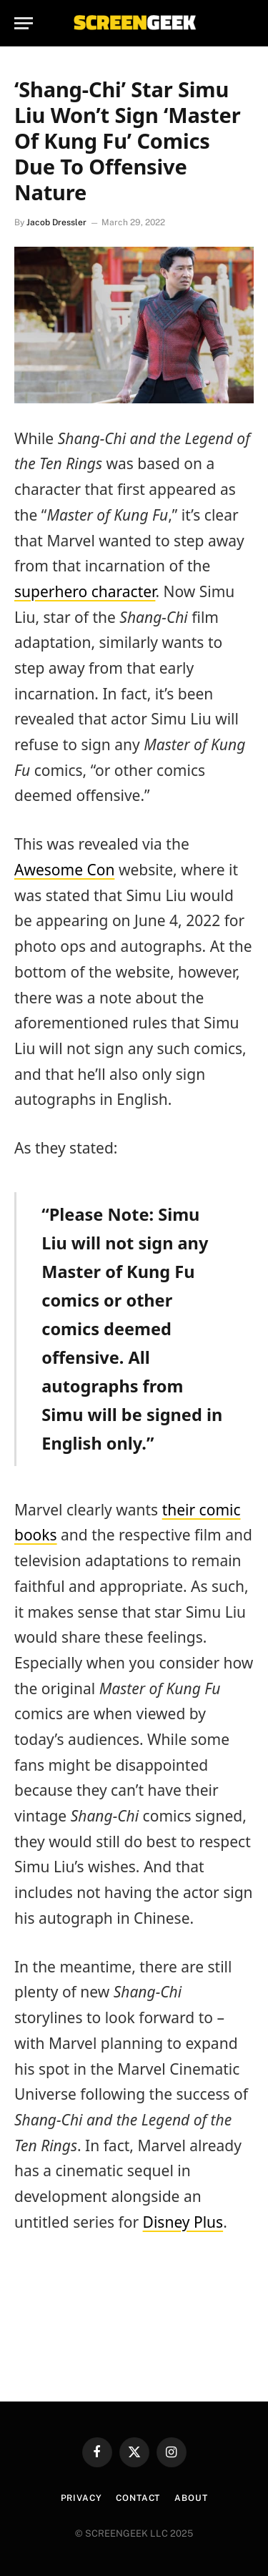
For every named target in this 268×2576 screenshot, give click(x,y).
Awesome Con (64, 870)
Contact (138, 2498)
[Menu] (23, 23)
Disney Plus (183, 2222)
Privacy (81, 2498)
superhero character (84, 591)
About (190, 2498)
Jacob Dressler (56, 222)
